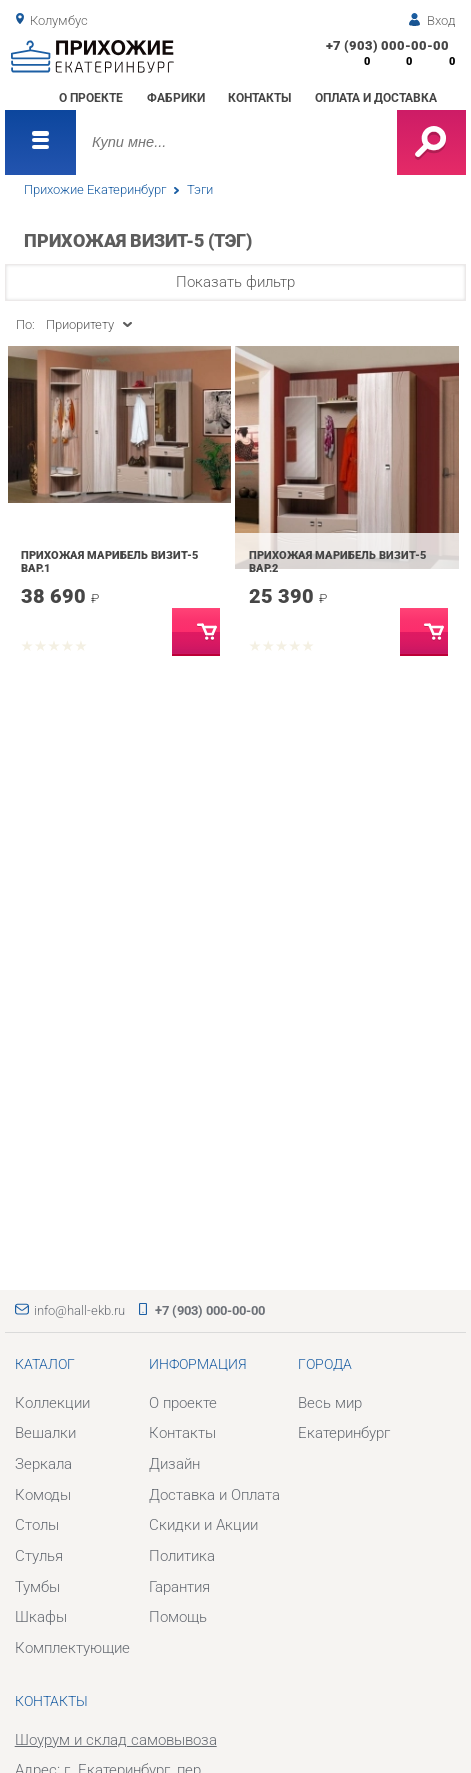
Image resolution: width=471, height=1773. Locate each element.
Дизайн (174, 1464)
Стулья (39, 1556)
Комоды (43, 1495)
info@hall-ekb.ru (79, 1310)
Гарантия (179, 1587)
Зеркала (43, 1464)
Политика (182, 1556)
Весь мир (330, 1403)
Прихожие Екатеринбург (95, 189)
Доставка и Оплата (214, 1495)
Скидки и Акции (203, 1525)
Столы (37, 1525)
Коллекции (52, 1403)
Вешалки (45, 1433)
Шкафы (41, 1617)
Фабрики (176, 98)
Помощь (178, 1617)
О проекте (91, 98)
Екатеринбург (344, 1433)
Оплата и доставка (376, 98)
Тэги (200, 189)
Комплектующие (72, 1648)
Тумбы (37, 1587)
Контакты (259, 98)
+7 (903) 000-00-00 (387, 45)
